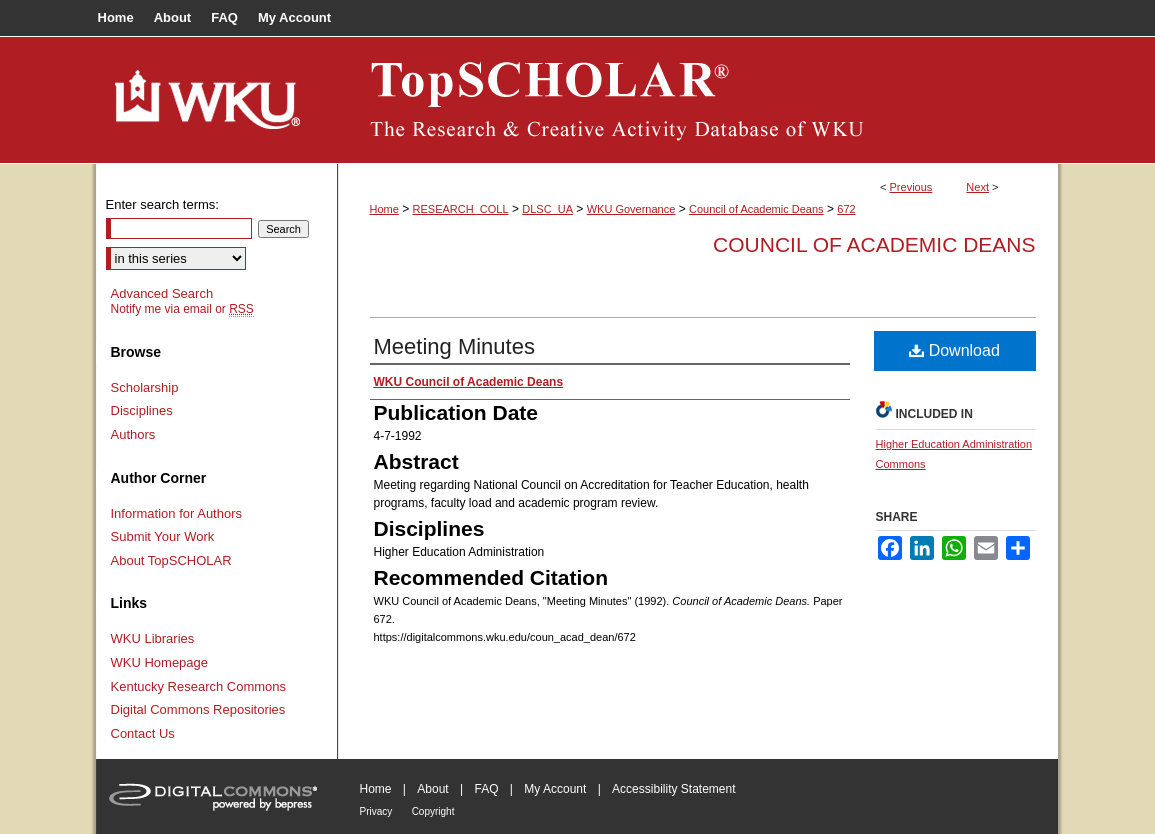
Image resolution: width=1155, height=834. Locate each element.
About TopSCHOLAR (171, 560)
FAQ (486, 789)
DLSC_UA (547, 209)
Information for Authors (177, 513)
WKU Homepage (160, 662)
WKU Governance (631, 209)
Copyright (433, 811)
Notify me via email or (182, 309)
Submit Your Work (163, 536)
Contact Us (143, 733)
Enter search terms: (162, 204)
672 (846, 209)
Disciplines (142, 410)
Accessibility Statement (673, 789)
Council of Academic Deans (756, 209)
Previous (911, 187)
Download (954, 350)
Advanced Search (162, 293)
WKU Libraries (153, 638)
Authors (133, 434)
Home (384, 209)
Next (977, 187)
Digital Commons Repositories (198, 709)
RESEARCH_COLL (461, 209)
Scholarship (145, 387)
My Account (555, 789)
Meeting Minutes (454, 346)
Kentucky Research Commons (199, 686)
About (432, 789)
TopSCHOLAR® (698, 100)
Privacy (376, 811)
